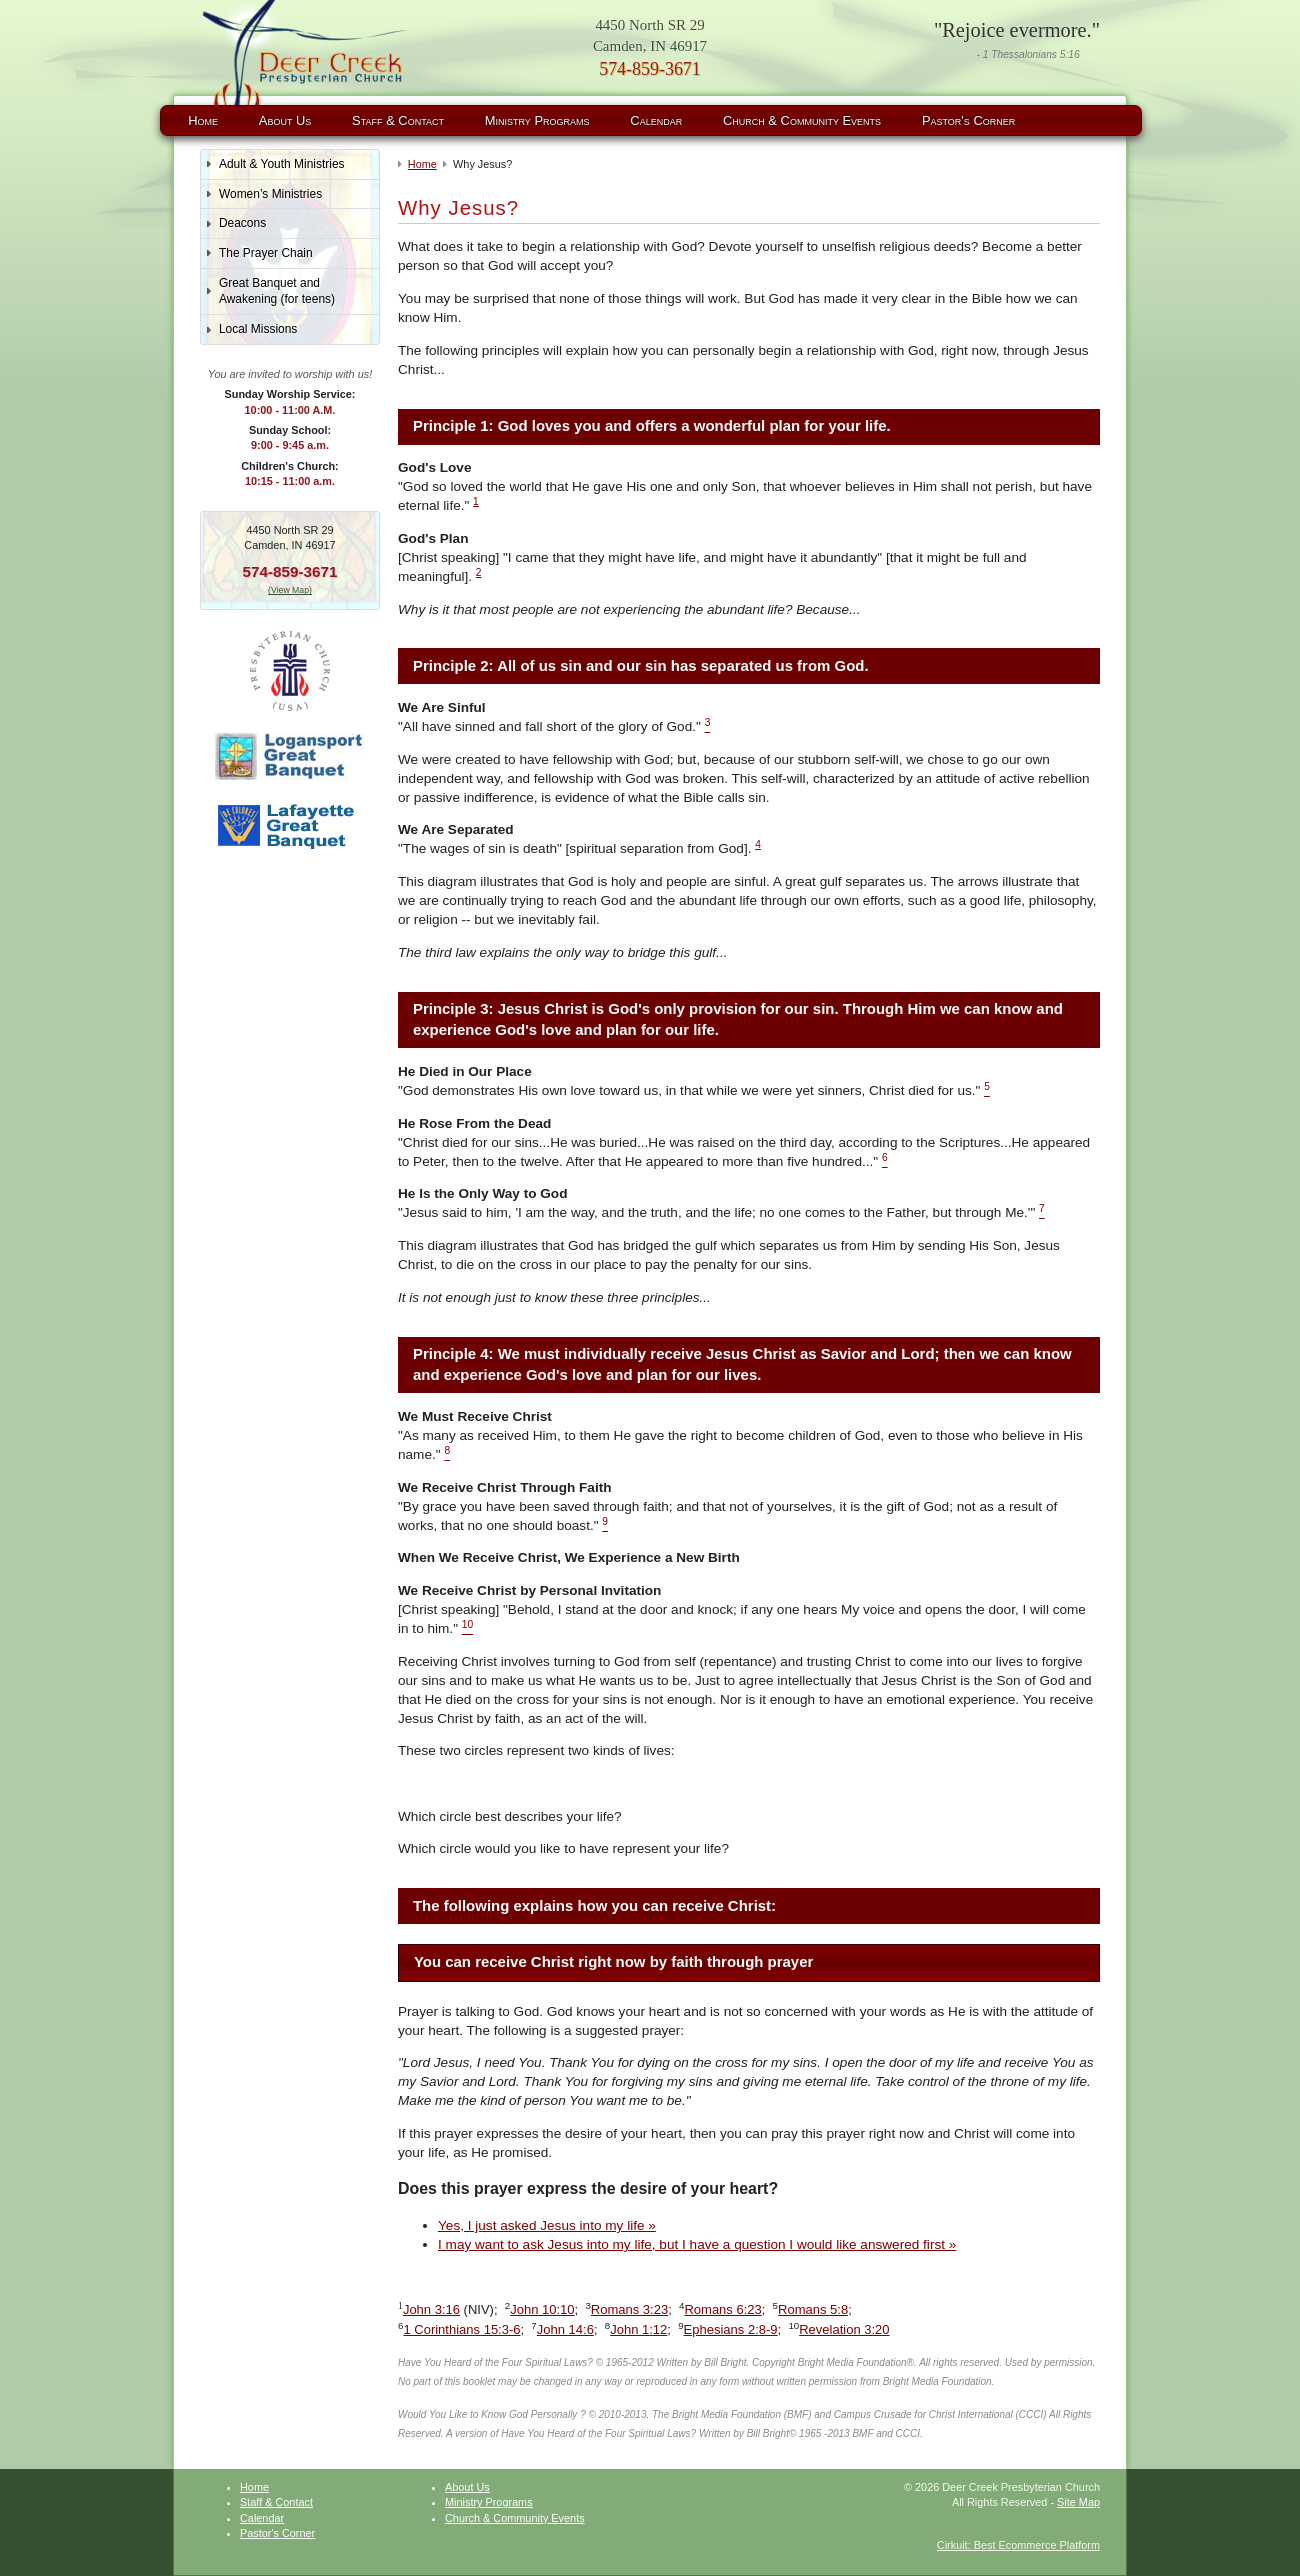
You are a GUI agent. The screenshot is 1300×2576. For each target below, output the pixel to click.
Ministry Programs (537, 120)
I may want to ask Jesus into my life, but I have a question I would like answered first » (697, 2244)
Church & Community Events (802, 120)
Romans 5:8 (813, 2309)
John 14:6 (565, 2329)
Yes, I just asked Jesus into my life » (547, 2225)
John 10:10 (542, 2309)
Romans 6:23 (722, 2309)
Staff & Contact (398, 120)
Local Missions (258, 329)
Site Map (1078, 2502)
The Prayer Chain (266, 253)
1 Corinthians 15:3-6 (461, 2329)
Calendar (656, 120)
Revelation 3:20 (844, 2329)
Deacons (242, 223)
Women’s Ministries (270, 194)
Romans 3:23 (629, 2309)
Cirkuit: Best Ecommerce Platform (1018, 2545)
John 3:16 (431, 2309)
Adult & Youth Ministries (282, 164)
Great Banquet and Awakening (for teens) (277, 291)
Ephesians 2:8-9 (731, 2329)
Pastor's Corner (968, 120)
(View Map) (290, 590)
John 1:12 (638, 2329)
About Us (285, 120)
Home (203, 120)
